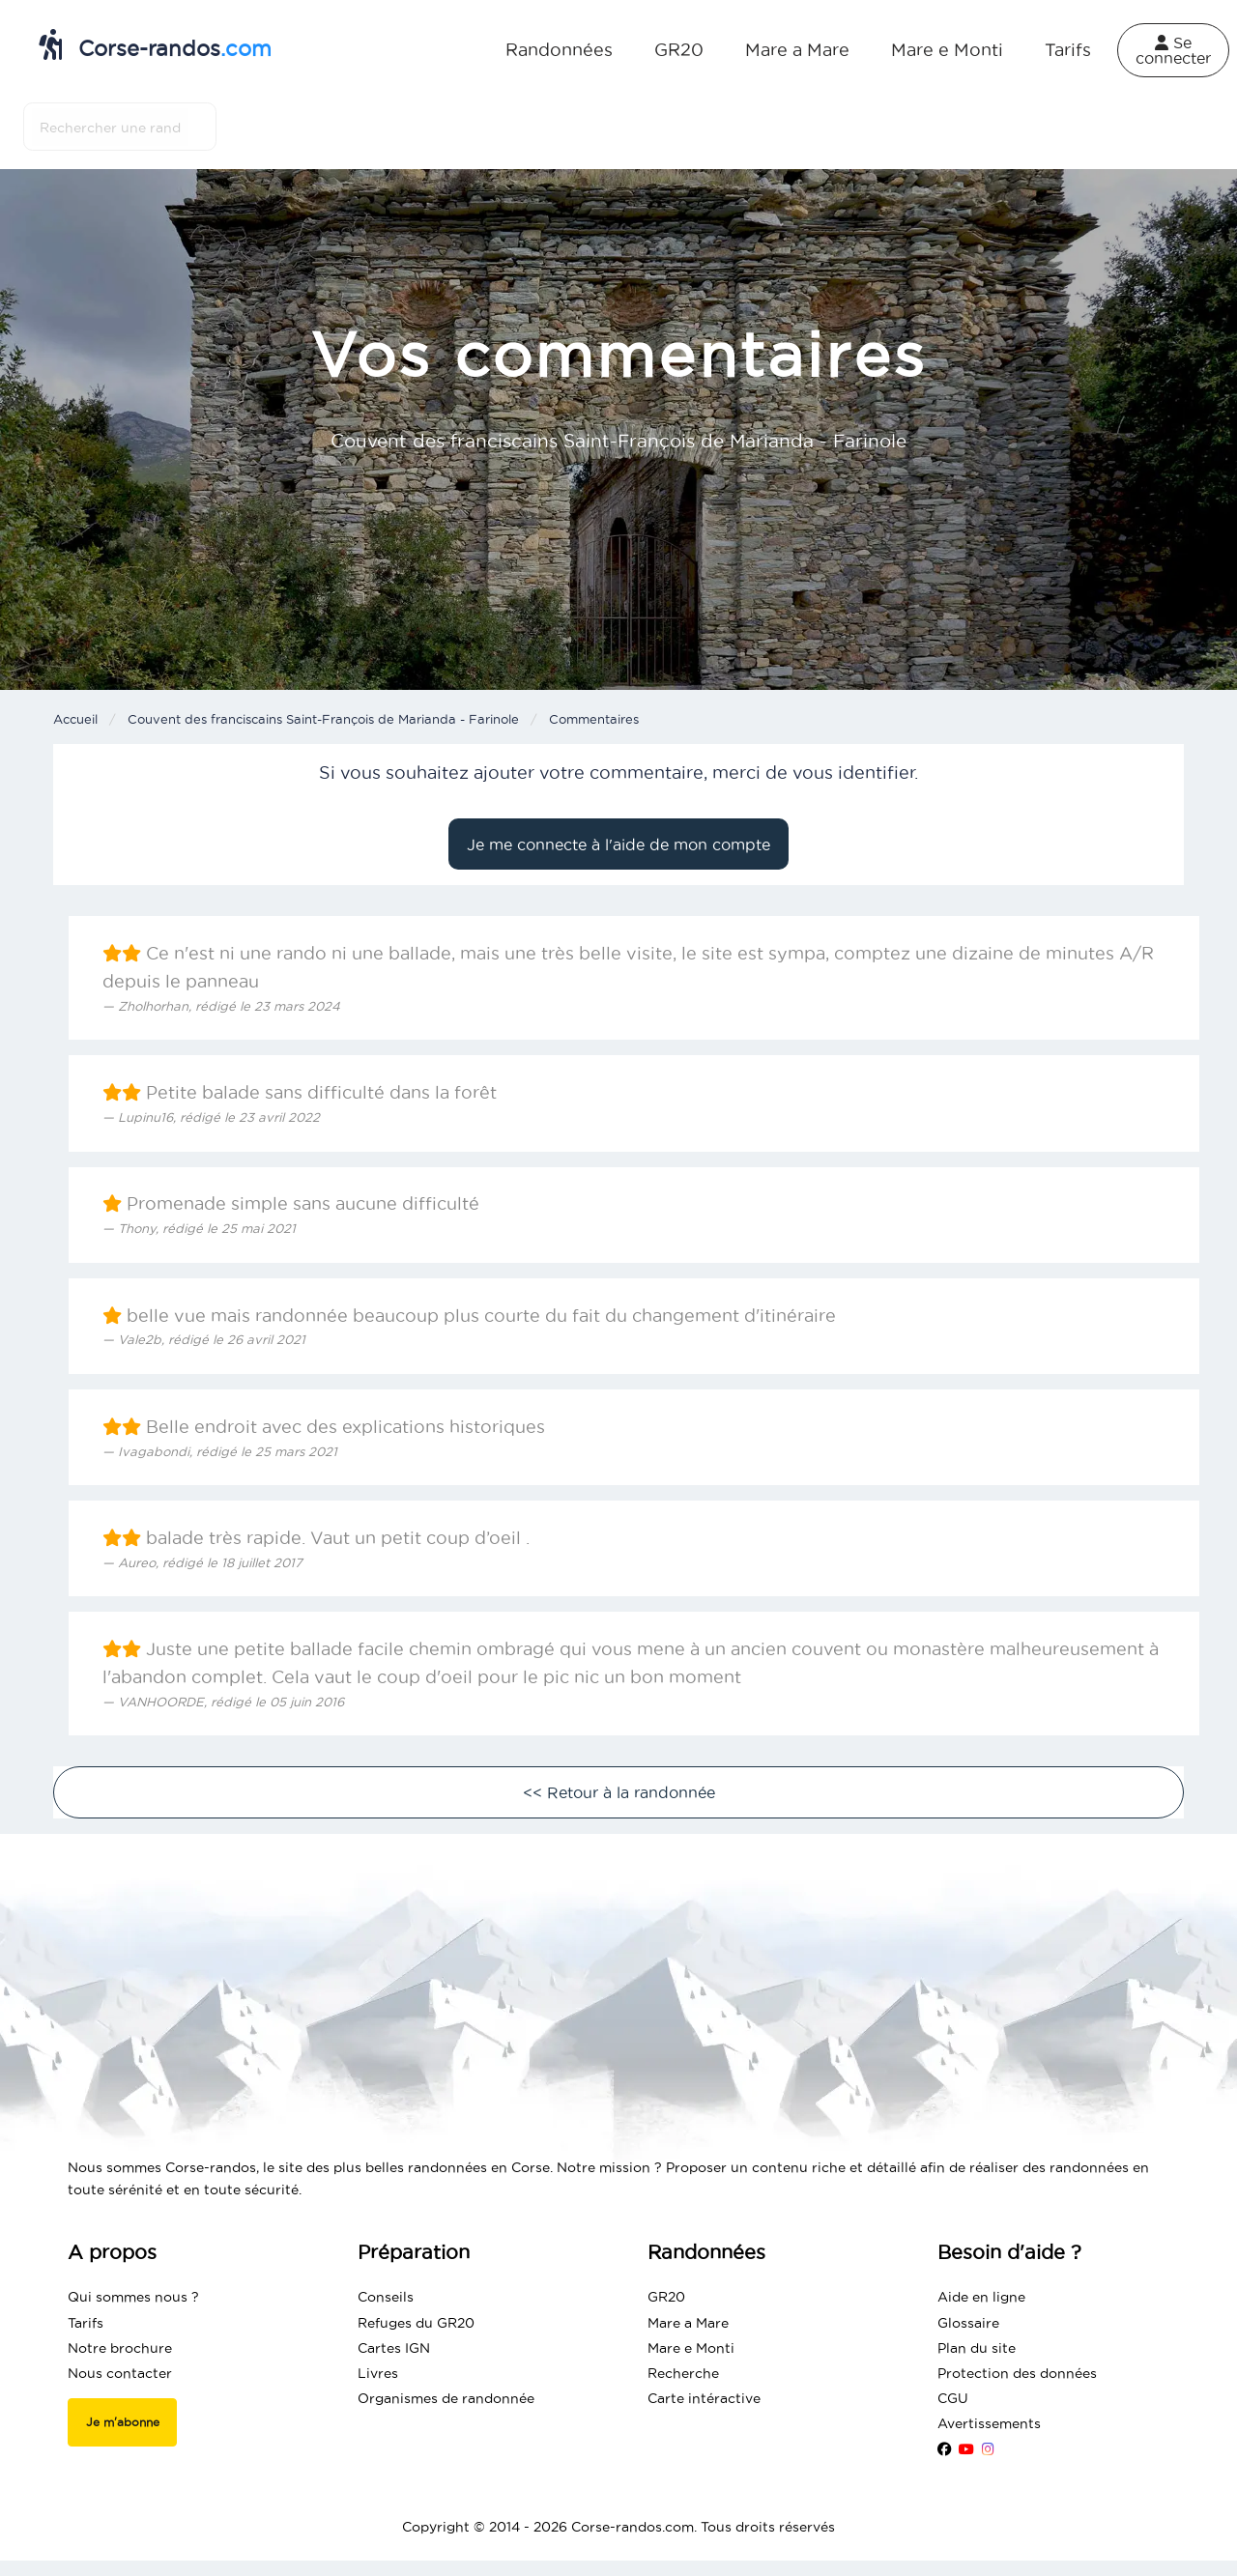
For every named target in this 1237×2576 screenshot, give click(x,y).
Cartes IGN (394, 2348)
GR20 (679, 50)
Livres (378, 2373)
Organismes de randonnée (446, 2398)
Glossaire (968, 2323)
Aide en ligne (981, 2296)
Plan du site (976, 2348)
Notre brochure (120, 2348)
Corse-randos (155, 44)
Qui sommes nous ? (133, 2296)
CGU (952, 2398)
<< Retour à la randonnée (619, 1792)
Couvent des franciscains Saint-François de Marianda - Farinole (323, 719)
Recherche (683, 2373)
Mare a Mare (797, 50)
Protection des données (1017, 2373)
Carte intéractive (704, 2398)
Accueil (75, 719)
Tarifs (1068, 50)
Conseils (386, 2296)
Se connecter (1173, 50)
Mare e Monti (947, 50)
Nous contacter (120, 2373)
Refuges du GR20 (416, 2323)
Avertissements (989, 2423)
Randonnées (559, 50)
